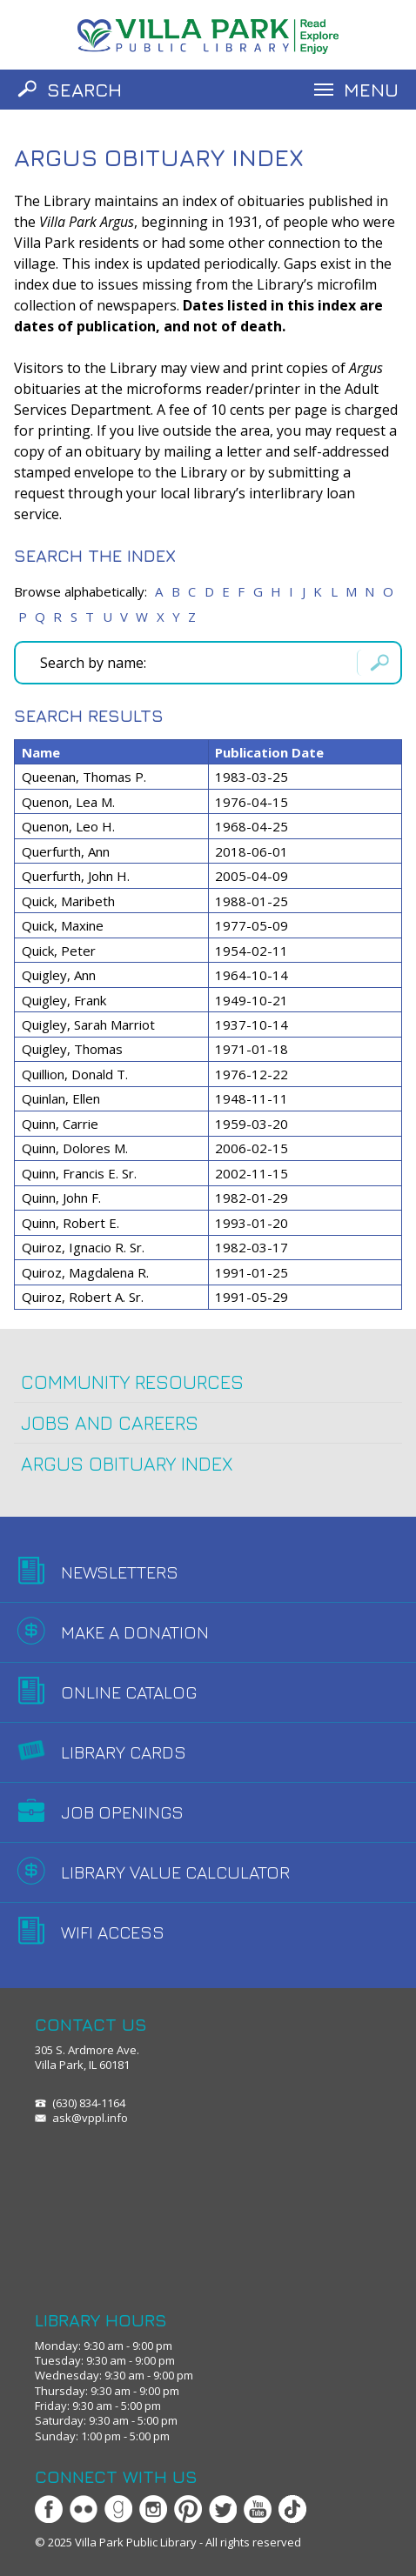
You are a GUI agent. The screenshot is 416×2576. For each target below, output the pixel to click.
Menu (371, 89)
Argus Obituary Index (127, 1463)
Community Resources (132, 1382)
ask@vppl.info (90, 2118)
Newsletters (119, 1572)
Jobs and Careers (109, 1422)
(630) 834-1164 (88, 2103)
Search (84, 89)
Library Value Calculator (175, 1872)
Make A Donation (135, 1632)
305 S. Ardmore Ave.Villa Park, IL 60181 (87, 2057)
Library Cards (123, 1752)
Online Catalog (129, 1692)
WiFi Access (112, 1932)
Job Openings (122, 1812)
